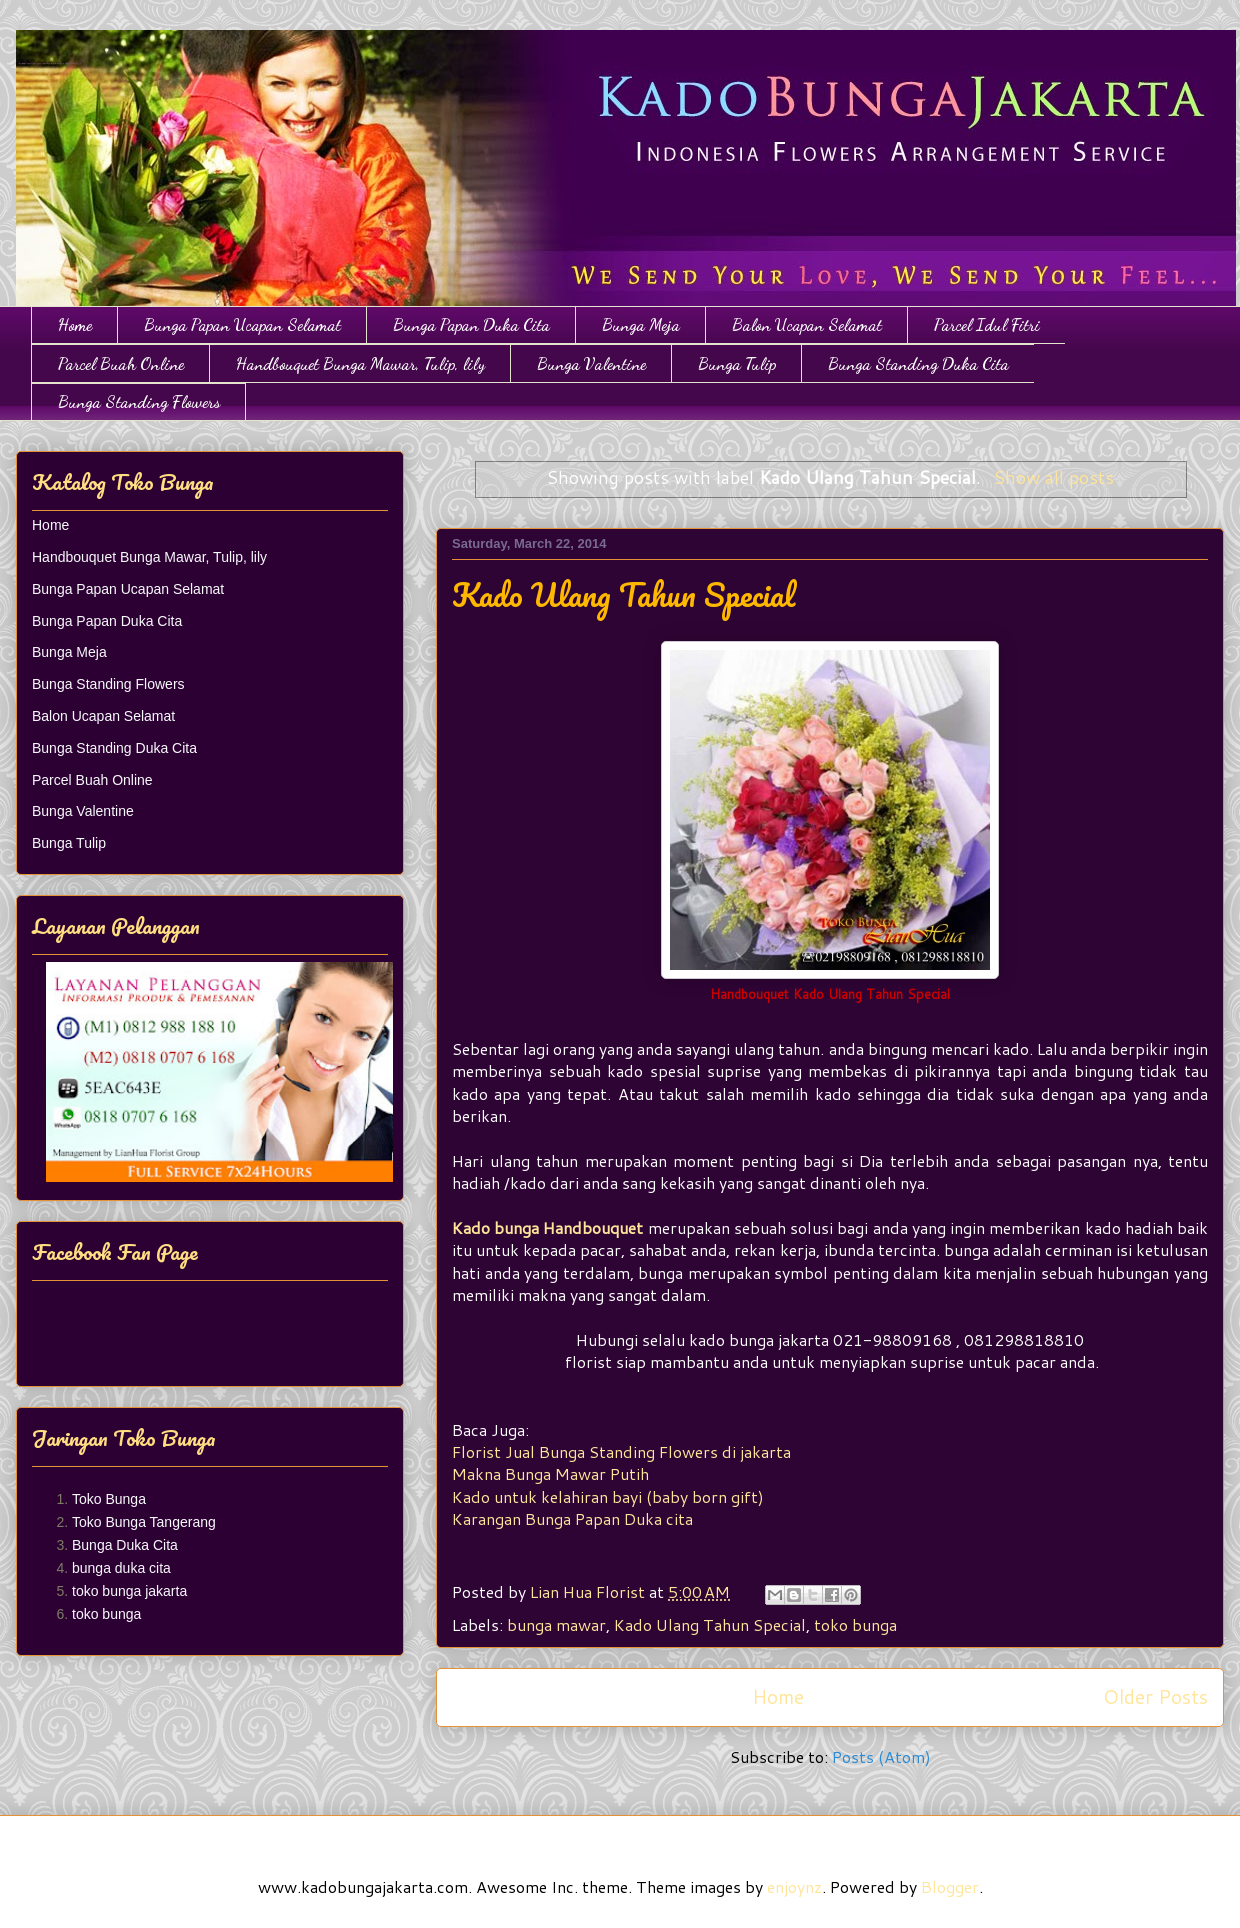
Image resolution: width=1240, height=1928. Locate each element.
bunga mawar (556, 1624)
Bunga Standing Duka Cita (918, 363)
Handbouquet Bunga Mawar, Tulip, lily (360, 363)
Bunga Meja (641, 324)
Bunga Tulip (737, 363)
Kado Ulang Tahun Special (623, 594)
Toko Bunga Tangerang (144, 1522)
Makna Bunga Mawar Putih (550, 1473)
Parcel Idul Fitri (987, 324)
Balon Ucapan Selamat (807, 324)
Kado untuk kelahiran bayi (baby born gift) (608, 1496)
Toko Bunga (109, 1499)
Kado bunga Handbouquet (547, 1227)
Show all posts (1053, 477)
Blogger (950, 1886)
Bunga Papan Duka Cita (471, 324)
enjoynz (794, 1886)
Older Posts (1155, 1696)
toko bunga (855, 1624)
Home (75, 324)
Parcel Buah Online (121, 363)
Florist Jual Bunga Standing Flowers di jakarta (623, 1451)
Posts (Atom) (881, 1756)
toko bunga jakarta (129, 1591)
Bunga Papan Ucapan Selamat (242, 324)
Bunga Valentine (591, 363)
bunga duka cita (121, 1568)
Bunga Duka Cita (125, 1545)
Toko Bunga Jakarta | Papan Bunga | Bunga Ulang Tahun (27, 52)
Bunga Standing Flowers (139, 401)
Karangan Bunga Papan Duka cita (572, 1518)
